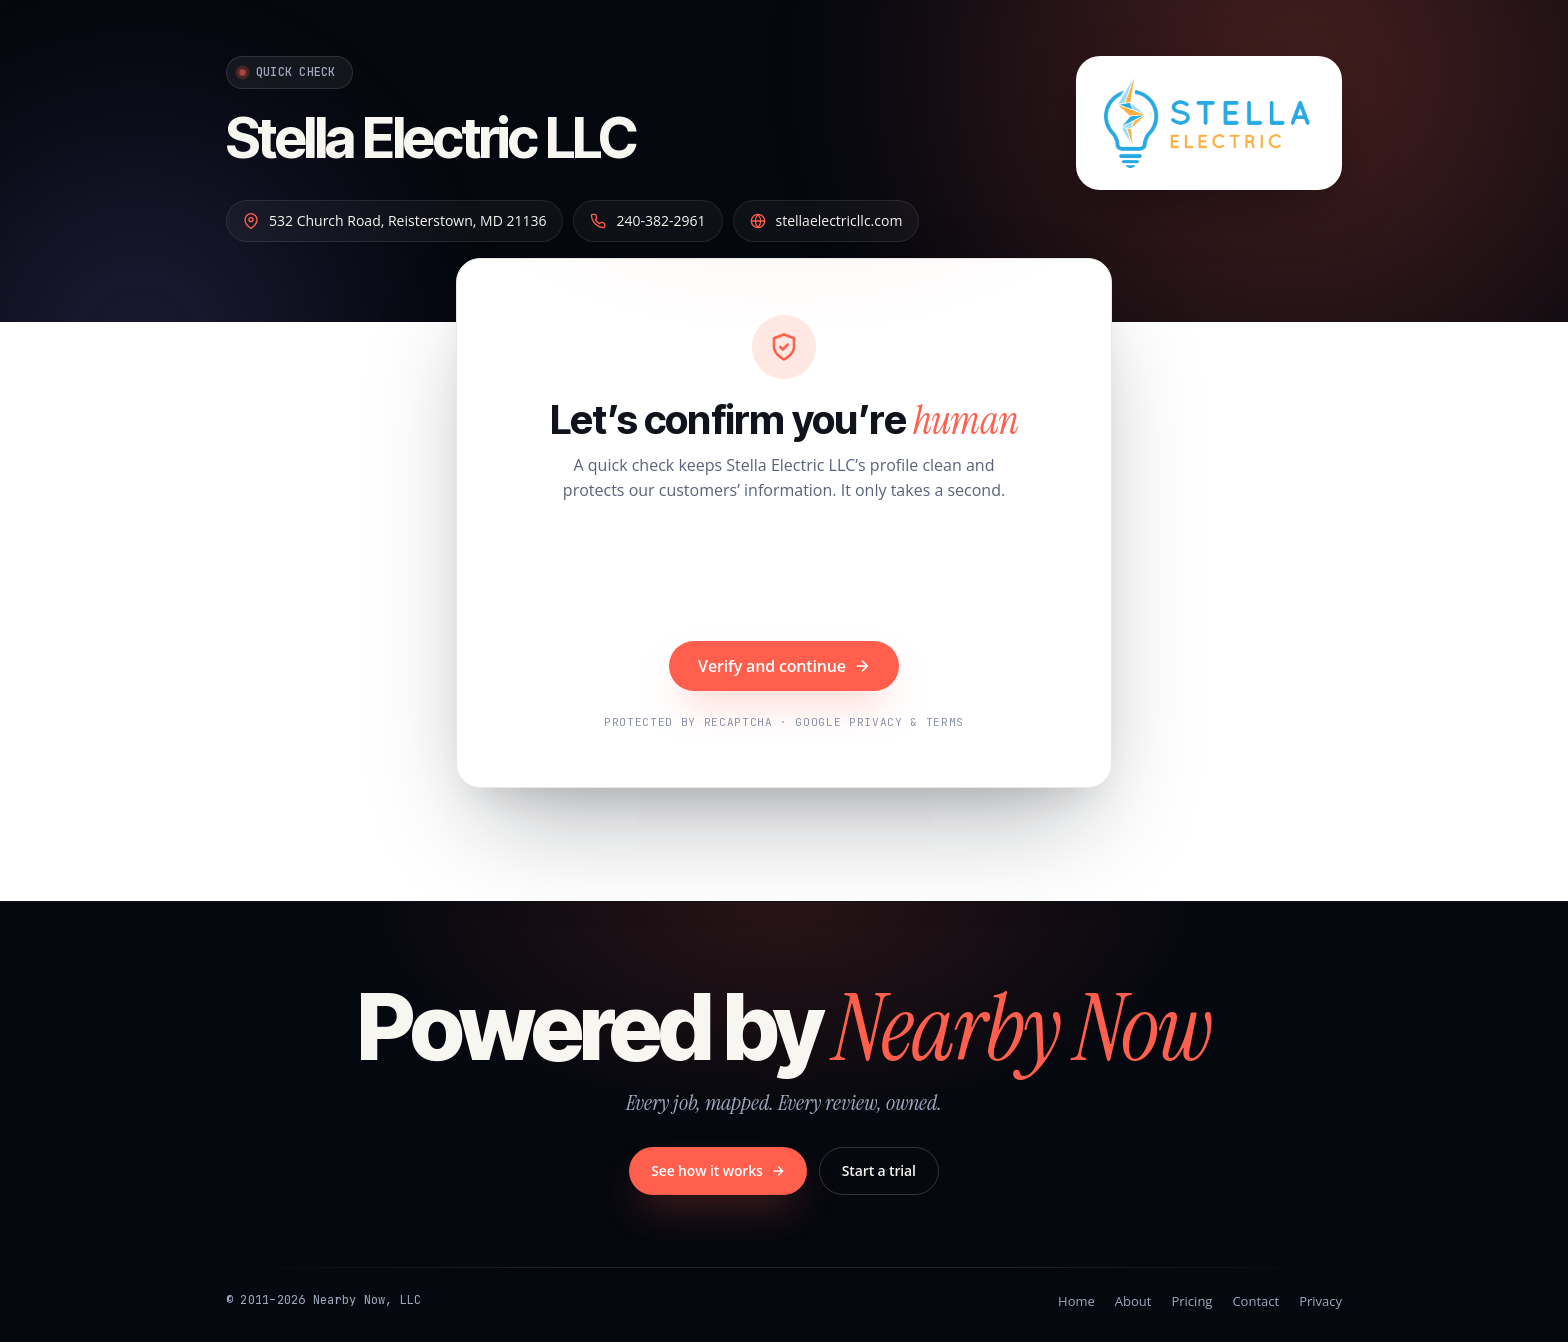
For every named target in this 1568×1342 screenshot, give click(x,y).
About (1133, 1301)
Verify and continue (784, 666)
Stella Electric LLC (430, 138)
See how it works (718, 1170)
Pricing (1191, 1301)
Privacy (1320, 1301)
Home (1076, 1301)
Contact (1255, 1301)
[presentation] (784, 574)
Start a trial (879, 1170)
